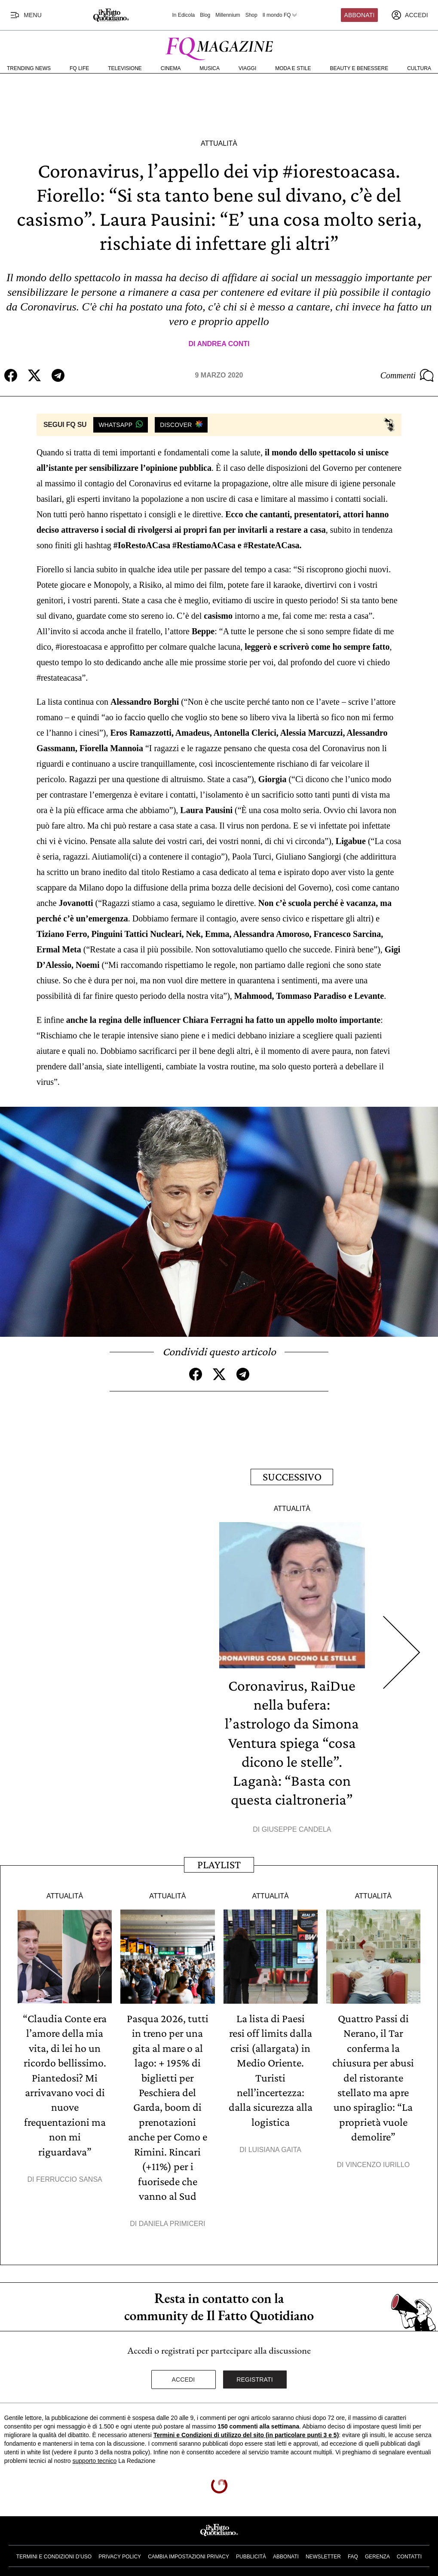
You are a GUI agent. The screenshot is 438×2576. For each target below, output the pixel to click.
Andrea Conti (223, 343)
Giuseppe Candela (296, 1827)
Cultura (419, 68)
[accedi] (409, 15)
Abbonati (359, 15)
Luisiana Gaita (274, 2146)
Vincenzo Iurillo (378, 2161)
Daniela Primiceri (172, 2219)
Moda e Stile (293, 68)
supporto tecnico (95, 2456)
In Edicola (183, 15)
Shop (251, 15)
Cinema (171, 68)
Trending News (29, 68)
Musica (209, 68)
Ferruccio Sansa (69, 2175)
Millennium (227, 15)
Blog (205, 15)
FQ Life (79, 68)
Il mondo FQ (280, 15)
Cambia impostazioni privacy (188, 2552)
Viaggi (247, 68)
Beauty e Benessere (359, 68)
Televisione (125, 68)
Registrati (254, 2375)
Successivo (292, 1476)
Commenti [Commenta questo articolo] (407, 375)
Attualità (219, 143)
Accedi (183, 2375)
